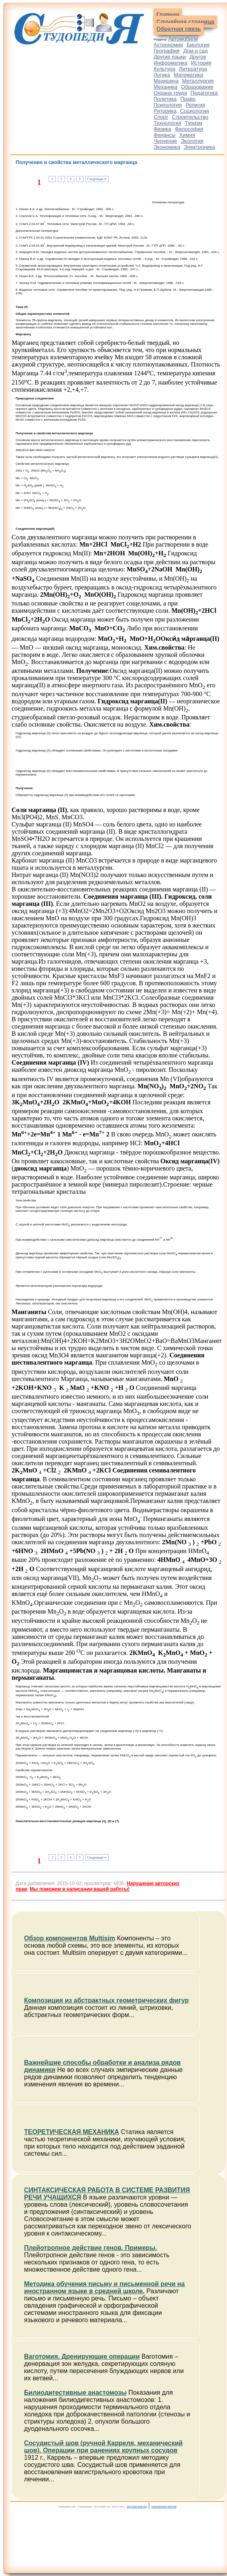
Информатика (170, 63)
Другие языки (170, 57)
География (167, 51)
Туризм (193, 123)
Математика (188, 75)
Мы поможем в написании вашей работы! (80, 1889)
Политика (165, 99)
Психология (168, 105)
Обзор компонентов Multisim (69, 1938)
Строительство (190, 117)
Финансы (165, 135)
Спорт (161, 117)
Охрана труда (170, 93)
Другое (198, 57)
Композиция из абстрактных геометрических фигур (106, 2000)
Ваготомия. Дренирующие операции (82, 2356)
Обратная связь (178, 29)
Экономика (167, 147)
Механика (165, 87)
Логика (162, 75)
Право (188, 99)
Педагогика (204, 93)
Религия (195, 105)
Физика (162, 129)
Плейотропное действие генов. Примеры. (90, 2247)
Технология (167, 123)
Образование (197, 87)
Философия (189, 129)
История (201, 63)
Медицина (166, 81)
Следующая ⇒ (97, 179)
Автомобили (183, 39)
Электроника (199, 147)
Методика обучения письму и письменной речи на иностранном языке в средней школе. (104, 2287)
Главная (167, 14)
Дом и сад (195, 51)
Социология (194, 111)
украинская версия (163, 2506)
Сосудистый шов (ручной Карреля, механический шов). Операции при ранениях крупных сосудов (103, 2447)
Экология (192, 141)
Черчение (165, 141)
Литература (193, 69)
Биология (197, 45)
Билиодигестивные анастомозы (75, 2392)
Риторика (165, 111)
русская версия (137, 2506)
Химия (187, 135)
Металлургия (198, 81)
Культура (164, 69)
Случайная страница (185, 21)
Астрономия (168, 45)
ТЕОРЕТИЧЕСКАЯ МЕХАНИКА (71, 2131)
